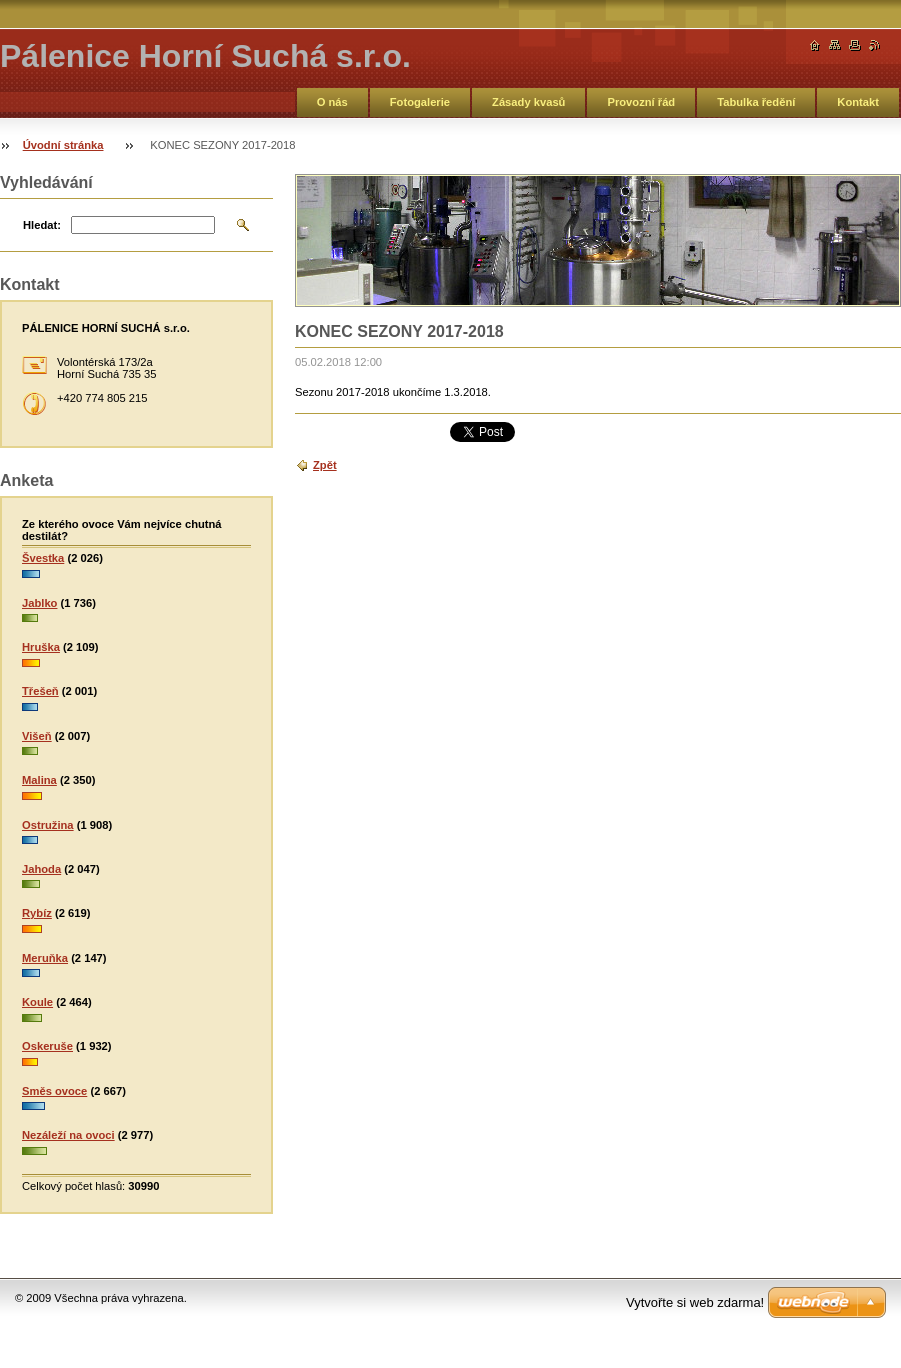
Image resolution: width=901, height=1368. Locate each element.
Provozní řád (641, 102)
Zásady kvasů (528, 102)
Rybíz (37, 913)
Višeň (37, 736)
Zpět (325, 465)
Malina (39, 780)
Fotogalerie (420, 102)
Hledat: (42, 225)
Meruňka (45, 958)
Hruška (41, 647)
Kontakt (858, 102)
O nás (332, 102)
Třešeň (40, 691)
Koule (37, 1002)
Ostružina (48, 825)
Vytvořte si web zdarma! (695, 1302)
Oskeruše (47, 1046)
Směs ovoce (54, 1091)
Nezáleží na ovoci (68, 1135)
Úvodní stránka (63, 145)
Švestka (43, 558)
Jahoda (41, 869)
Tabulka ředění (756, 102)
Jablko (39, 603)
